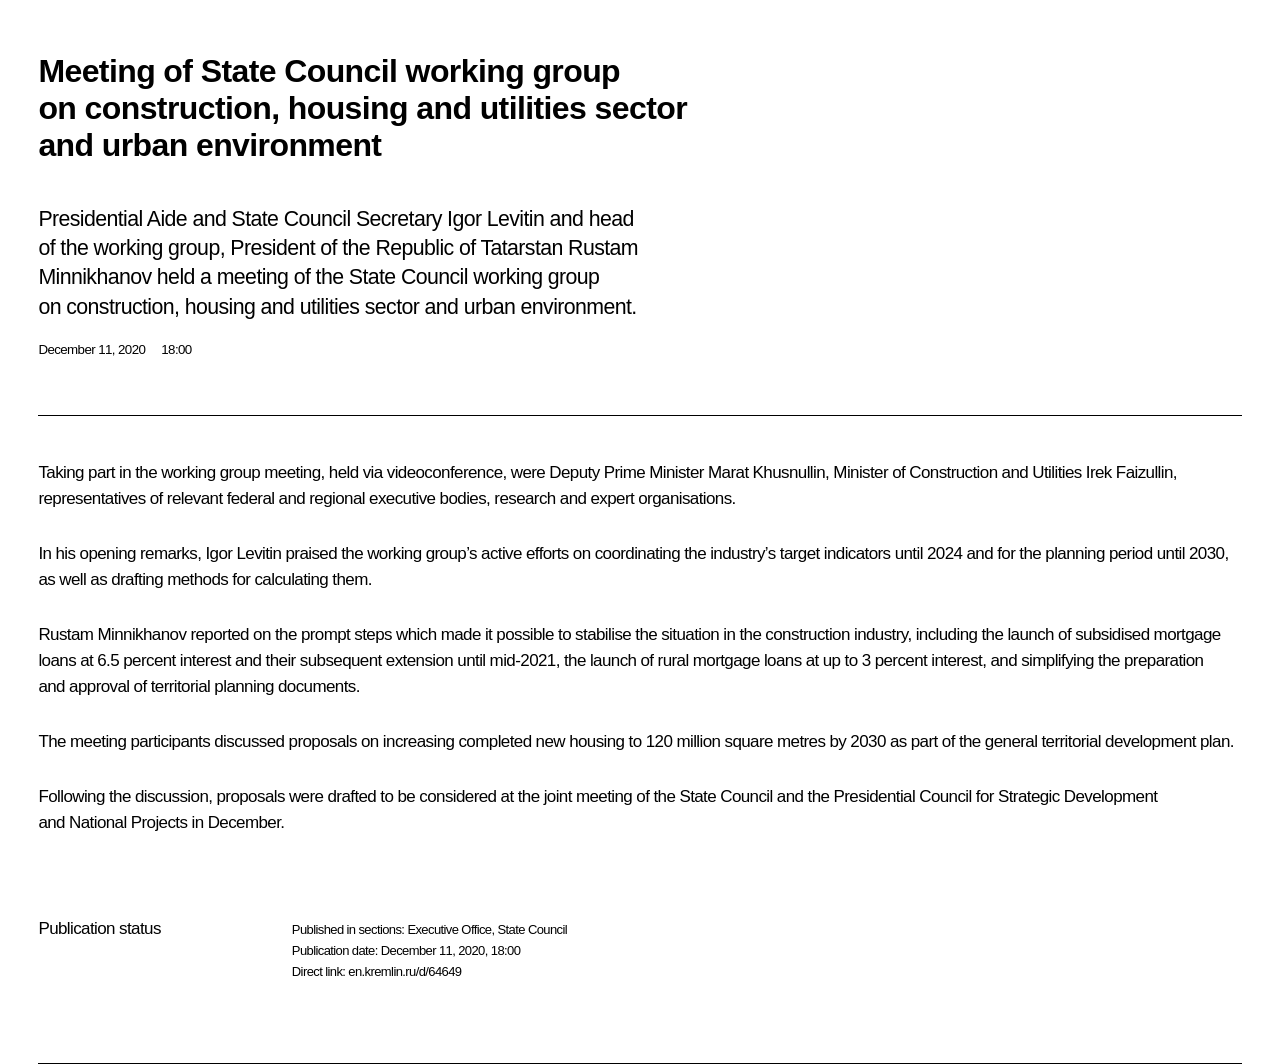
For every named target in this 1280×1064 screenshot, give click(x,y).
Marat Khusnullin (766, 472)
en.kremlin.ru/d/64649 (404, 971)
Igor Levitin (243, 553)
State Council (533, 929)
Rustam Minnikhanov (112, 634)
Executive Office (449, 929)
